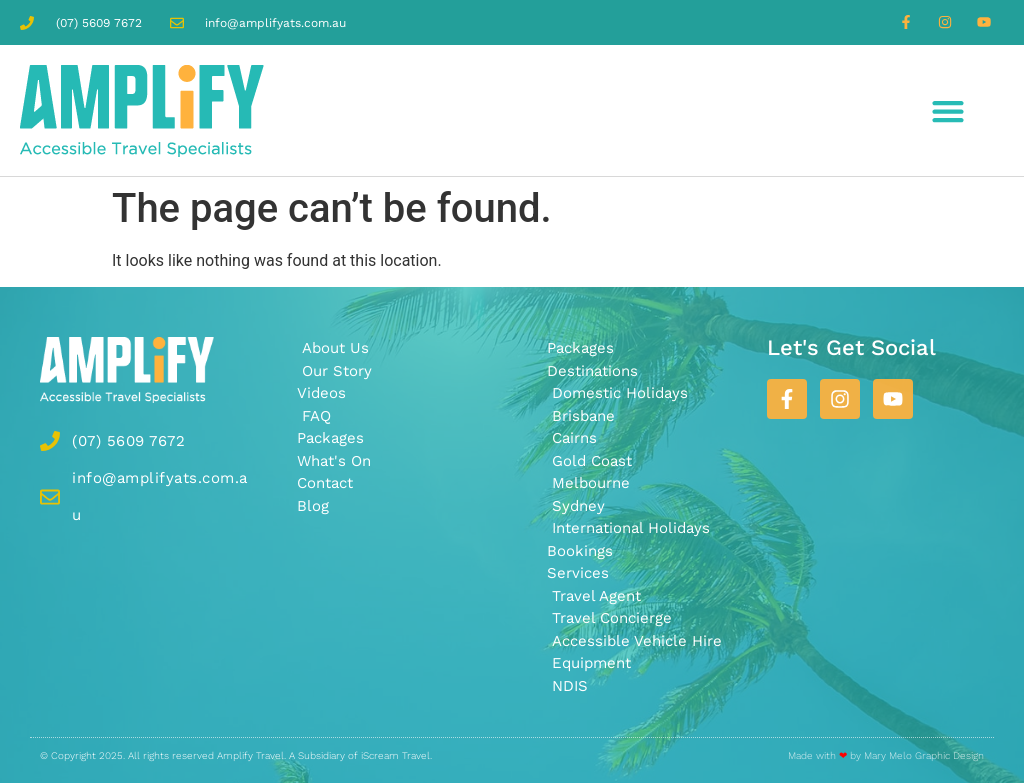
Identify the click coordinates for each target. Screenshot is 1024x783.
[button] (948, 110)
